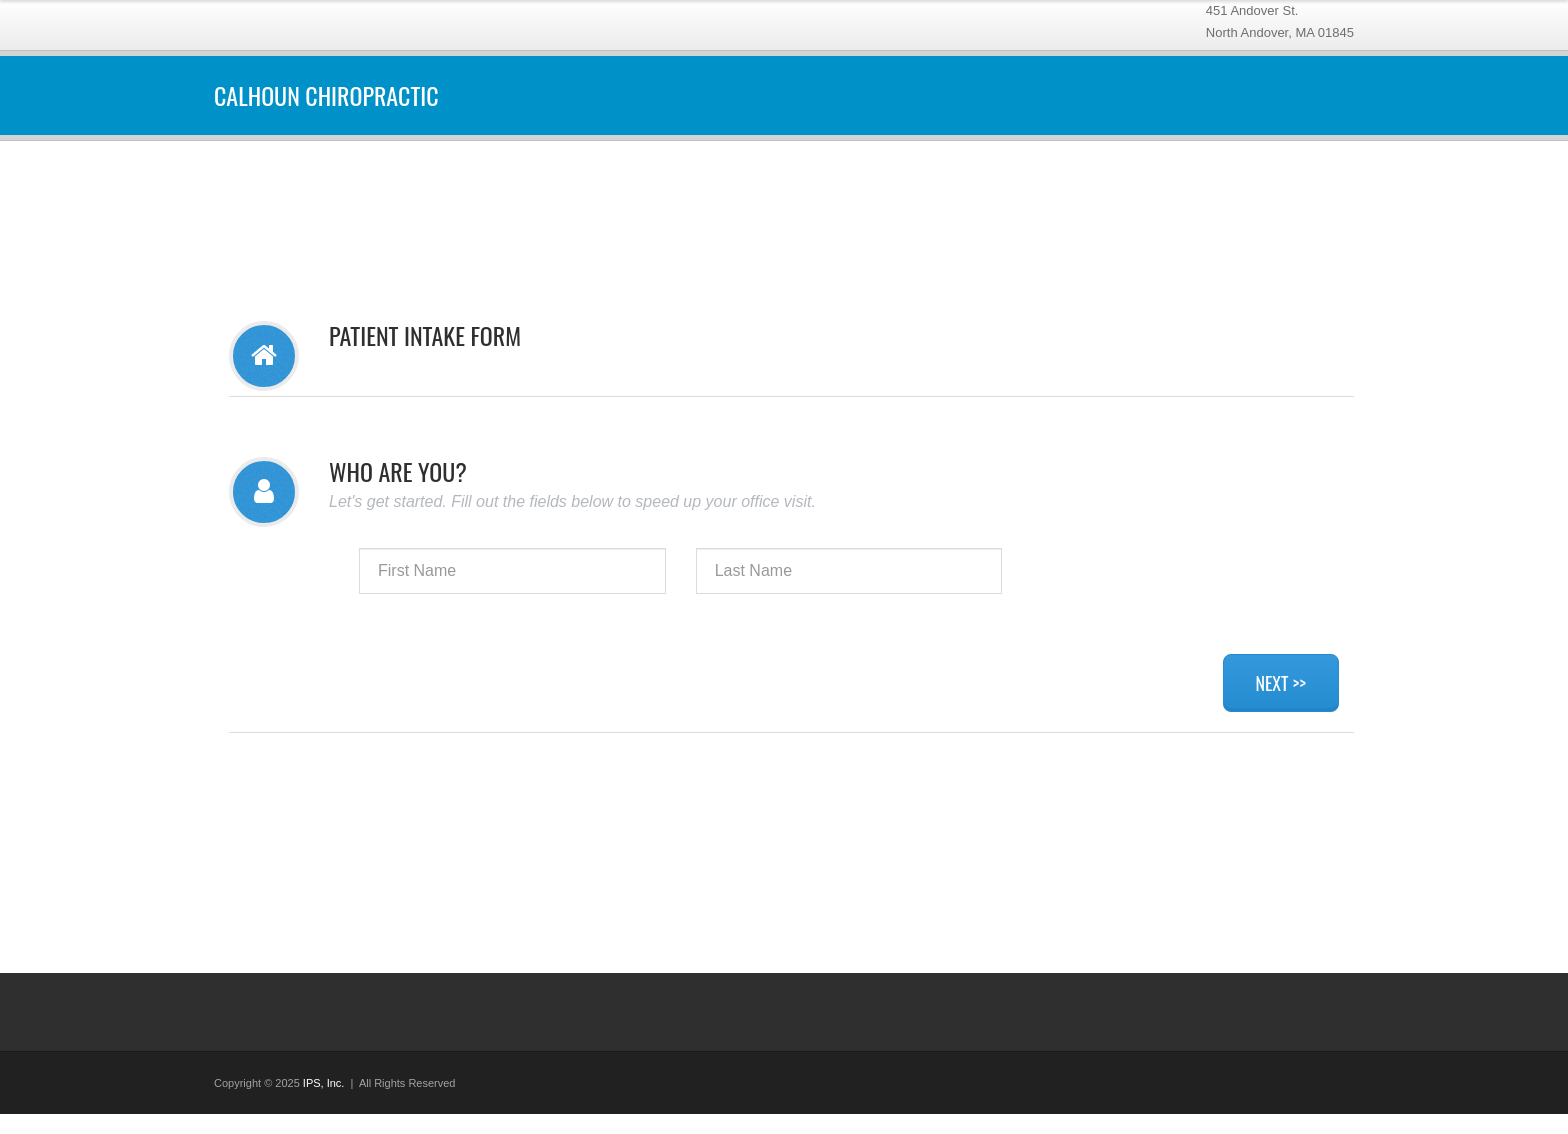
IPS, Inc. (324, 1083)
